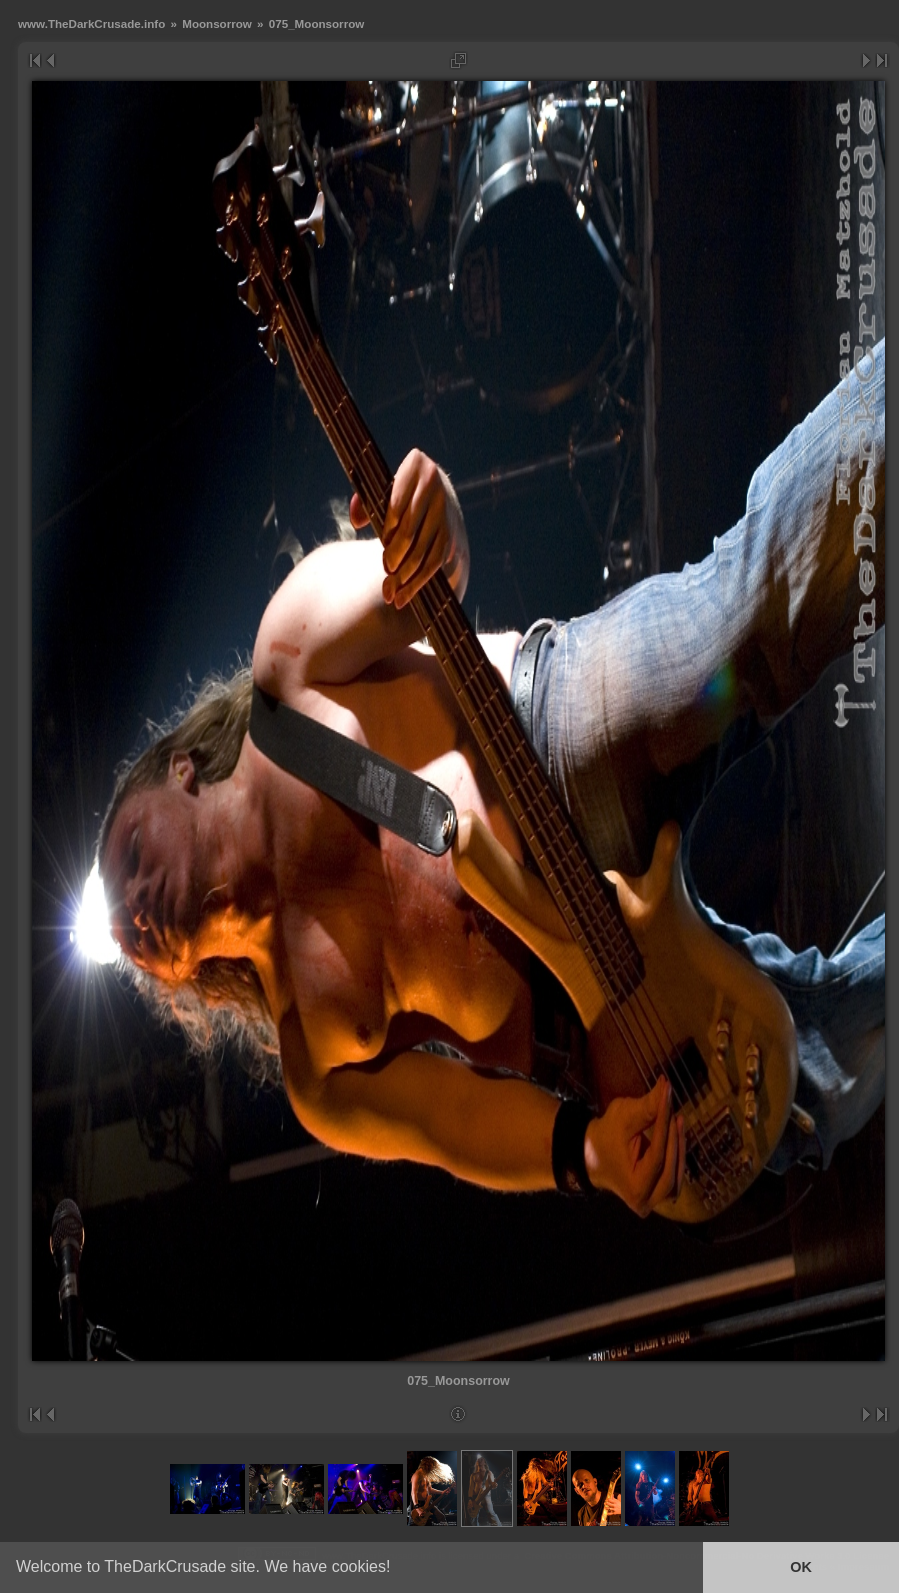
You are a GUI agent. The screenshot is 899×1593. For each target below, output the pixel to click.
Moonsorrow (217, 23)
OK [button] (801, 1567)
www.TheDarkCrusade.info (91, 23)
